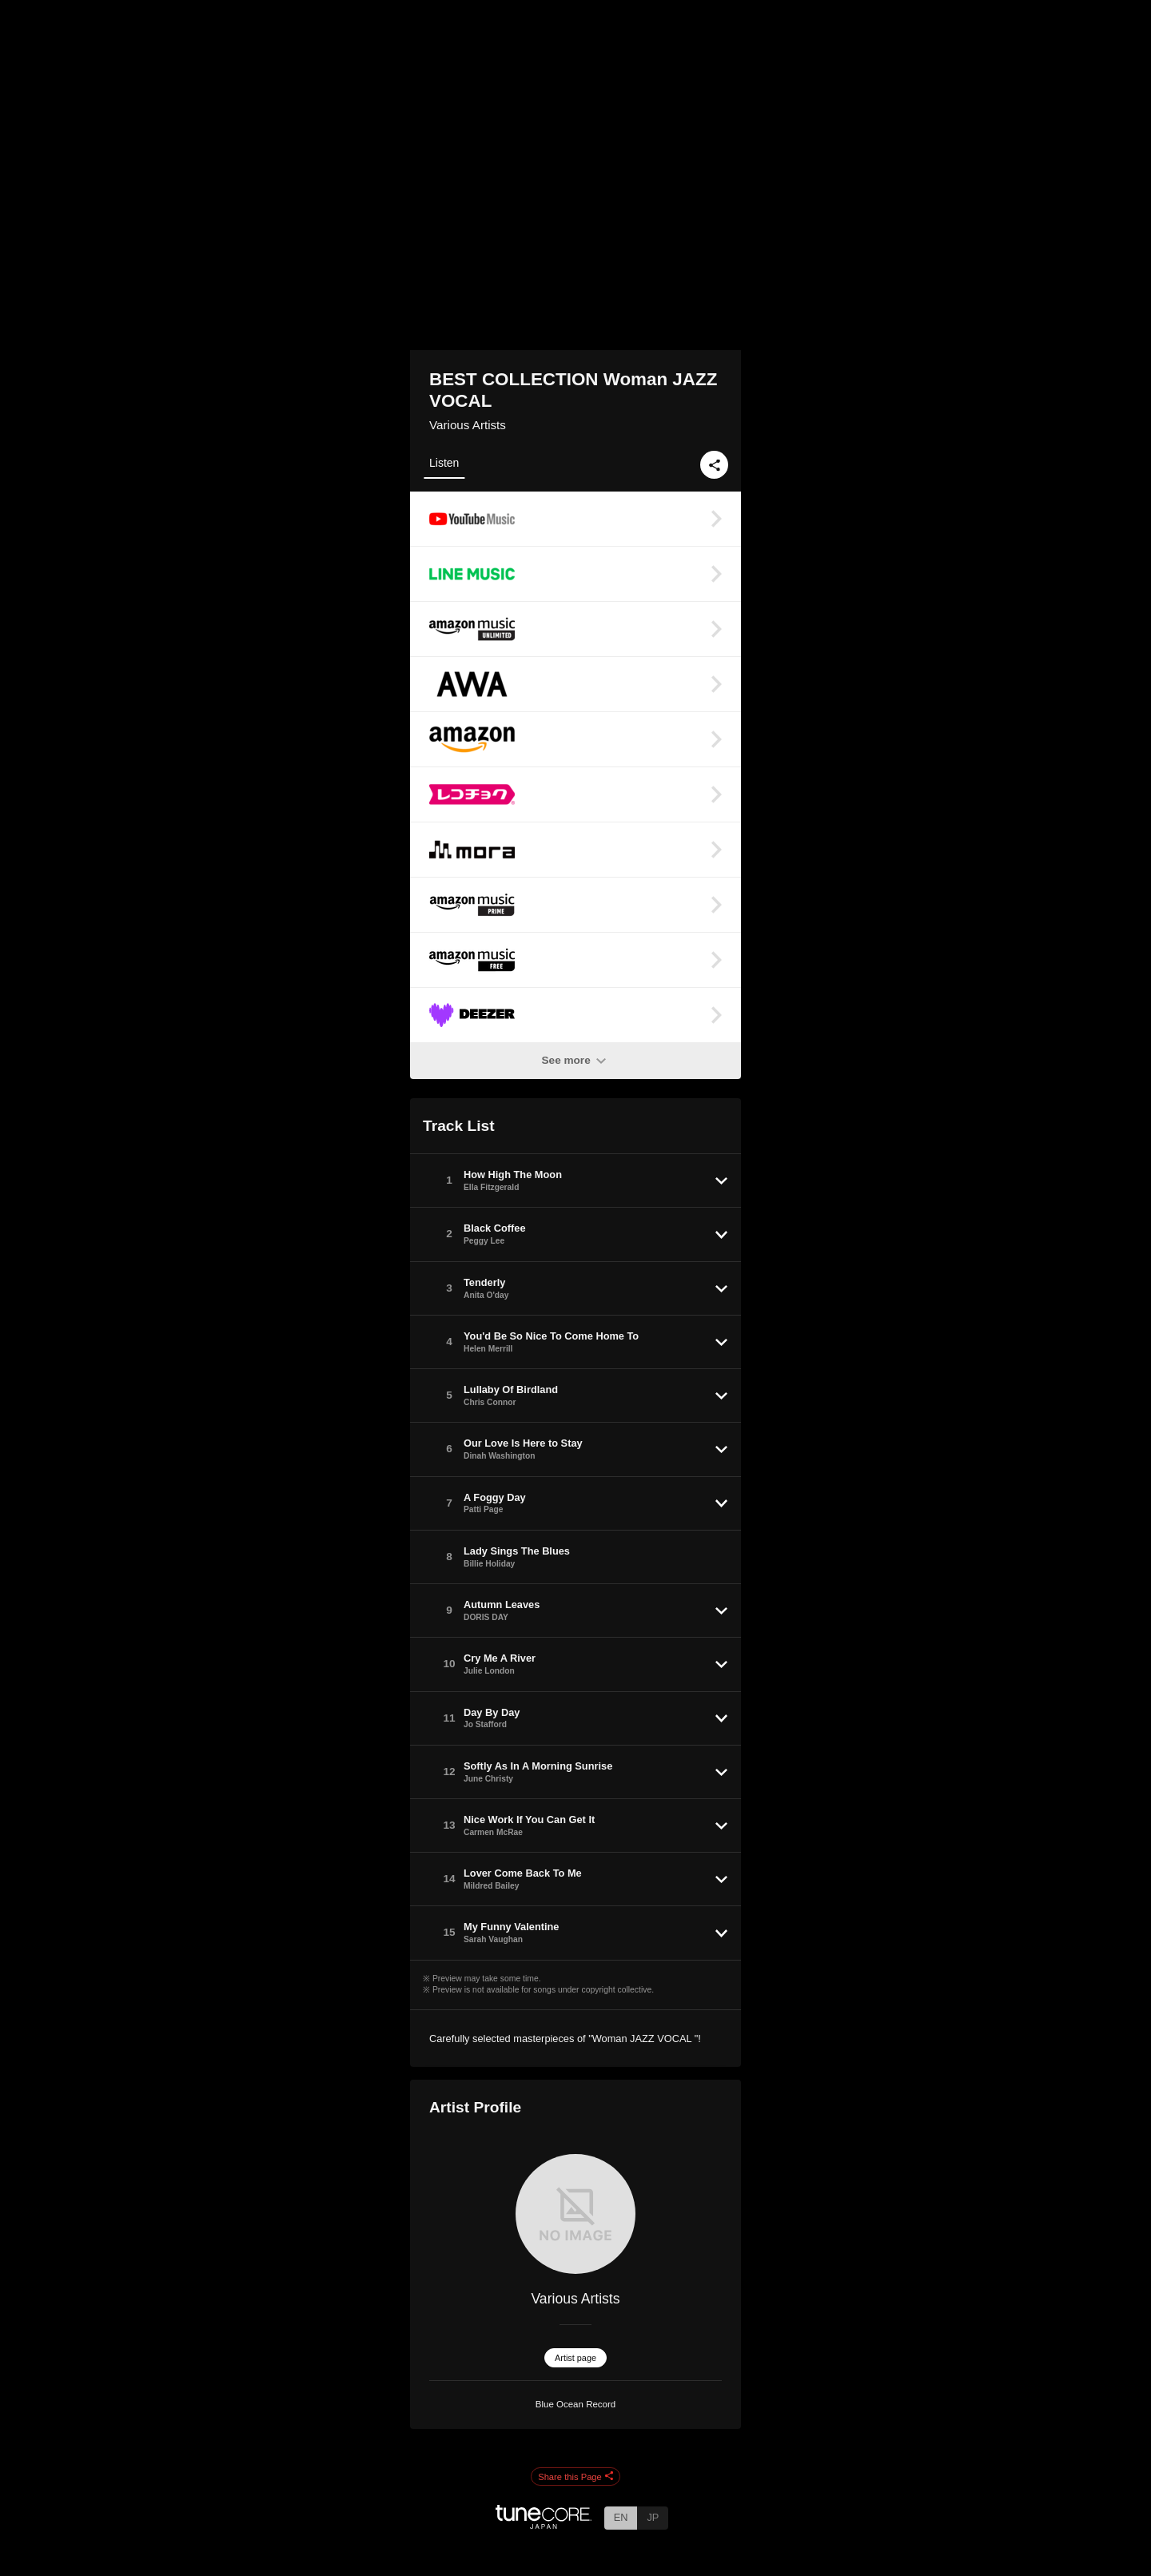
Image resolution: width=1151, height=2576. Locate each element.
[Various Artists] (575, 2214)
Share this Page (575, 2477)
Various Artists (467, 425)
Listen (444, 462)
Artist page (575, 2358)
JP (653, 2517)
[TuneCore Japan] (543, 2524)
